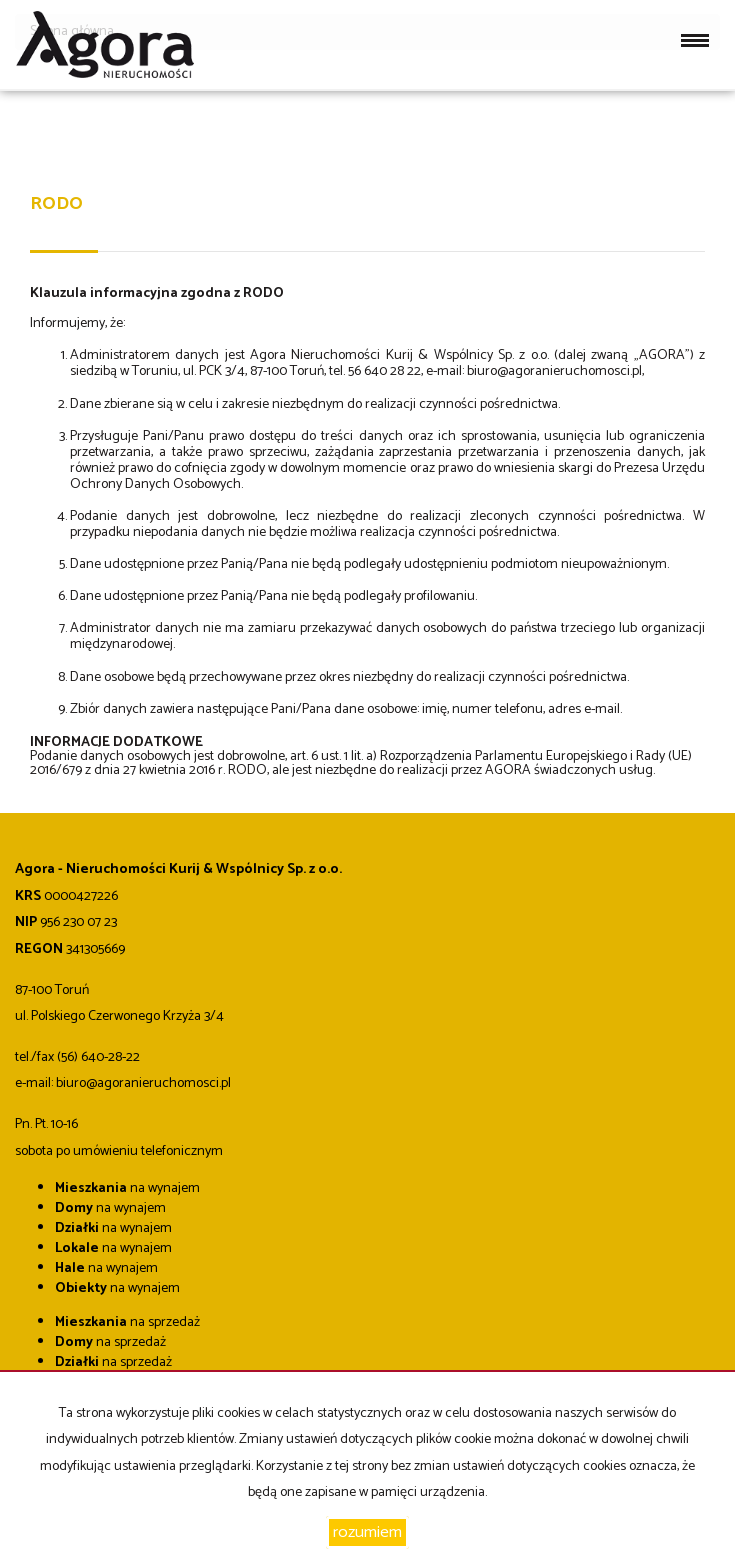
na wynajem (127, 1188)
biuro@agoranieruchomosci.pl (554, 371)
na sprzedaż (127, 1322)
